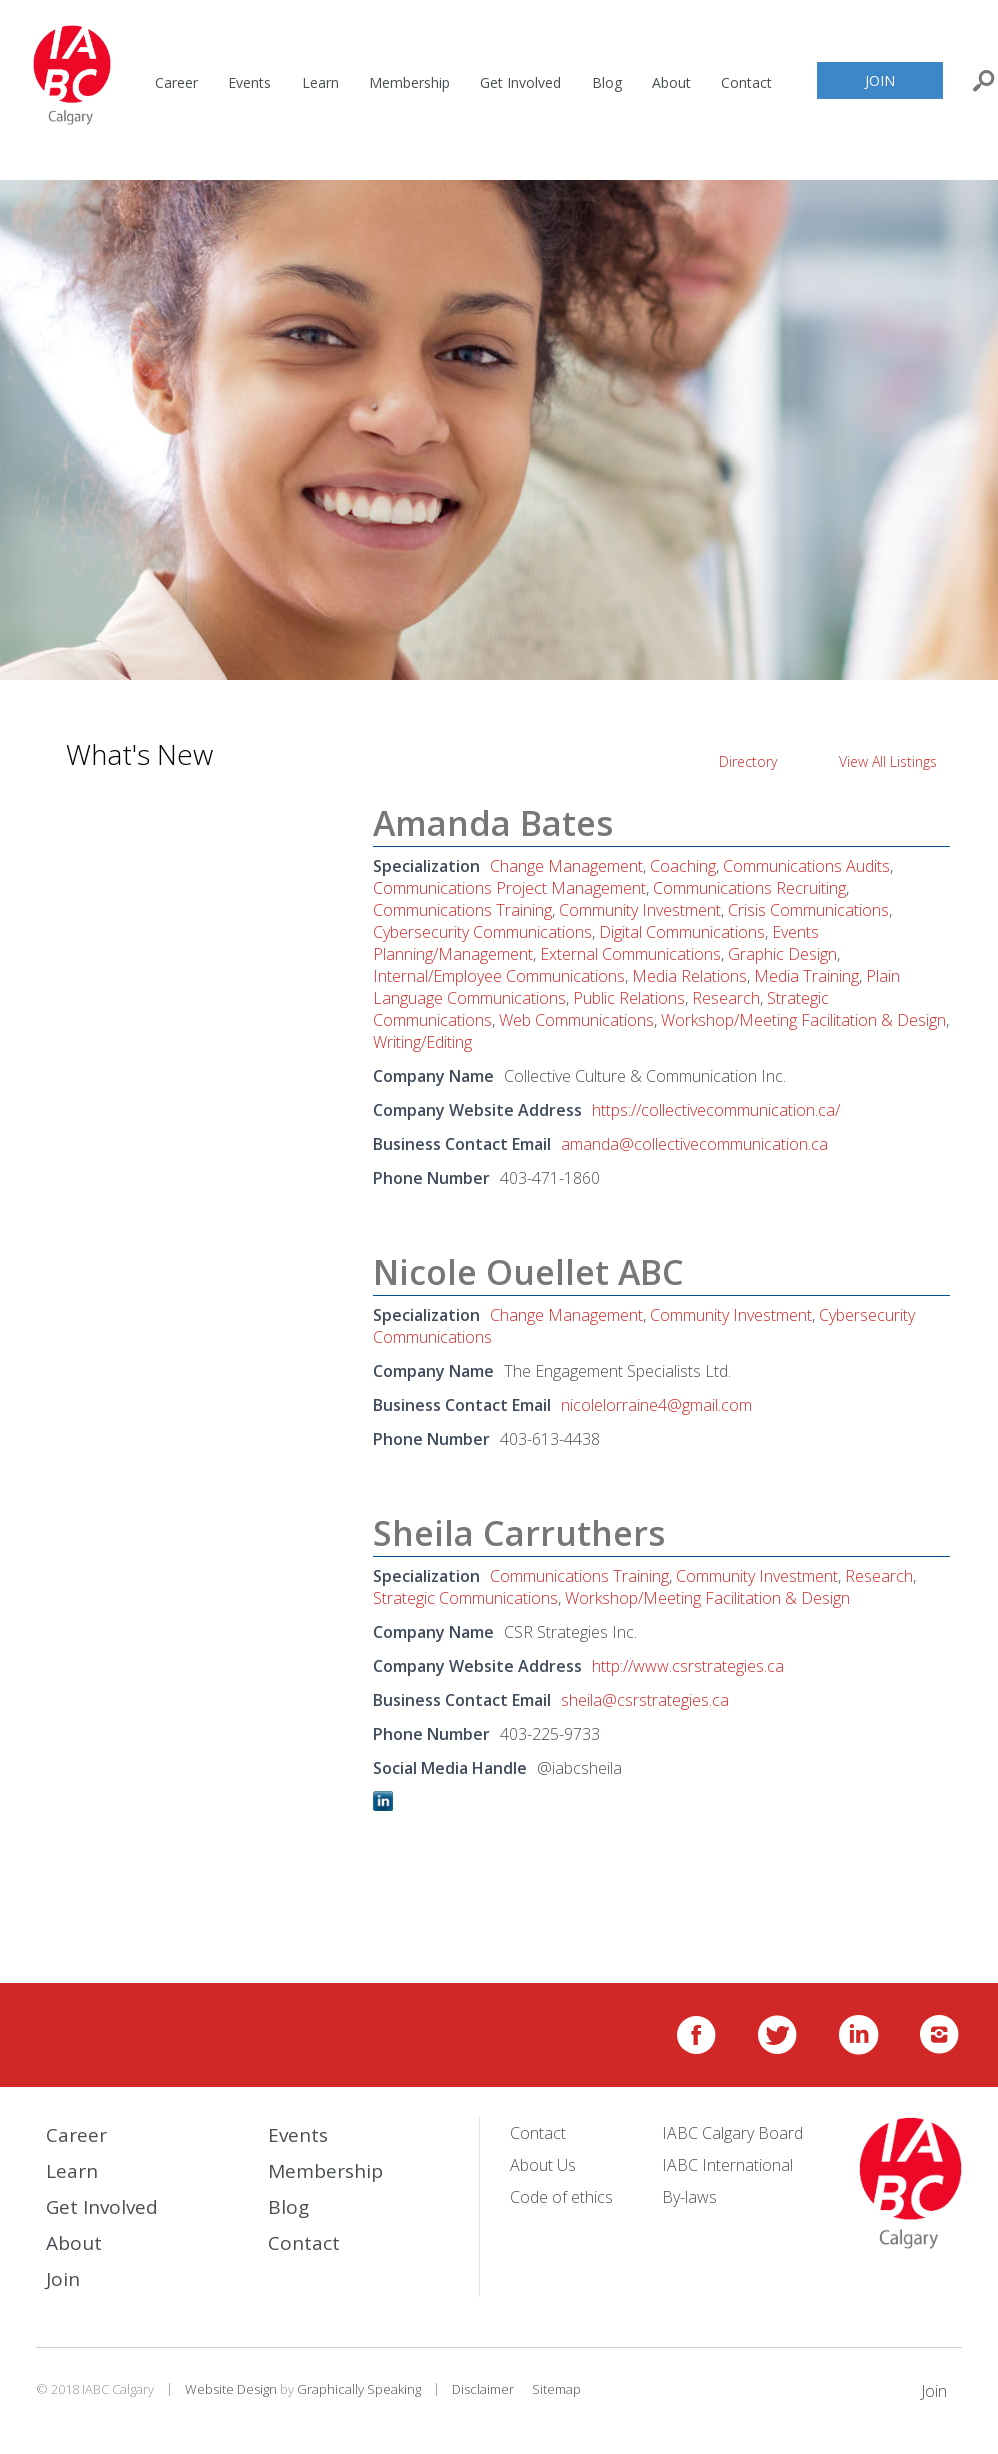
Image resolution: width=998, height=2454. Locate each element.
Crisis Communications (808, 910)
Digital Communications (682, 932)
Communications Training (462, 910)
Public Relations (629, 998)
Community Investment (640, 910)
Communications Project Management (509, 888)
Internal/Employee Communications (499, 976)
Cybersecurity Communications (482, 932)
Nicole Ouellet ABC (528, 1272)
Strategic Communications (465, 1598)
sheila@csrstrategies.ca (645, 1700)
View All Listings (888, 761)
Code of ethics (561, 2197)
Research (726, 998)
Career (176, 82)
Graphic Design (782, 954)
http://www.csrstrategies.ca (688, 1666)
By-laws (689, 2197)
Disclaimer (483, 2389)
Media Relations (689, 976)
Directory (748, 761)
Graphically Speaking (359, 2389)
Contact (746, 82)
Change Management (566, 866)
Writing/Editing (422, 1042)
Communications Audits (806, 866)
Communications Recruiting (749, 888)
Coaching (683, 866)
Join (880, 80)
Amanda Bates (493, 823)
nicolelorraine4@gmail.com (656, 1405)
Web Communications (576, 1020)
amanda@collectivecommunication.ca (694, 1144)
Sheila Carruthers (519, 1533)
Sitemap (556, 2389)
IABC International (727, 2165)
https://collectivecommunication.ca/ (716, 1110)
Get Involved (520, 82)
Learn (320, 82)
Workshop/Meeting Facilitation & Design (803, 1020)
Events (249, 82)
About (671, 82)
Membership (409, 82)
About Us (543, 2165)
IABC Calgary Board (732, 2133)
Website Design (231, 2389)
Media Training (806, 976)
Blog (607, 82)
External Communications (630, 954)
